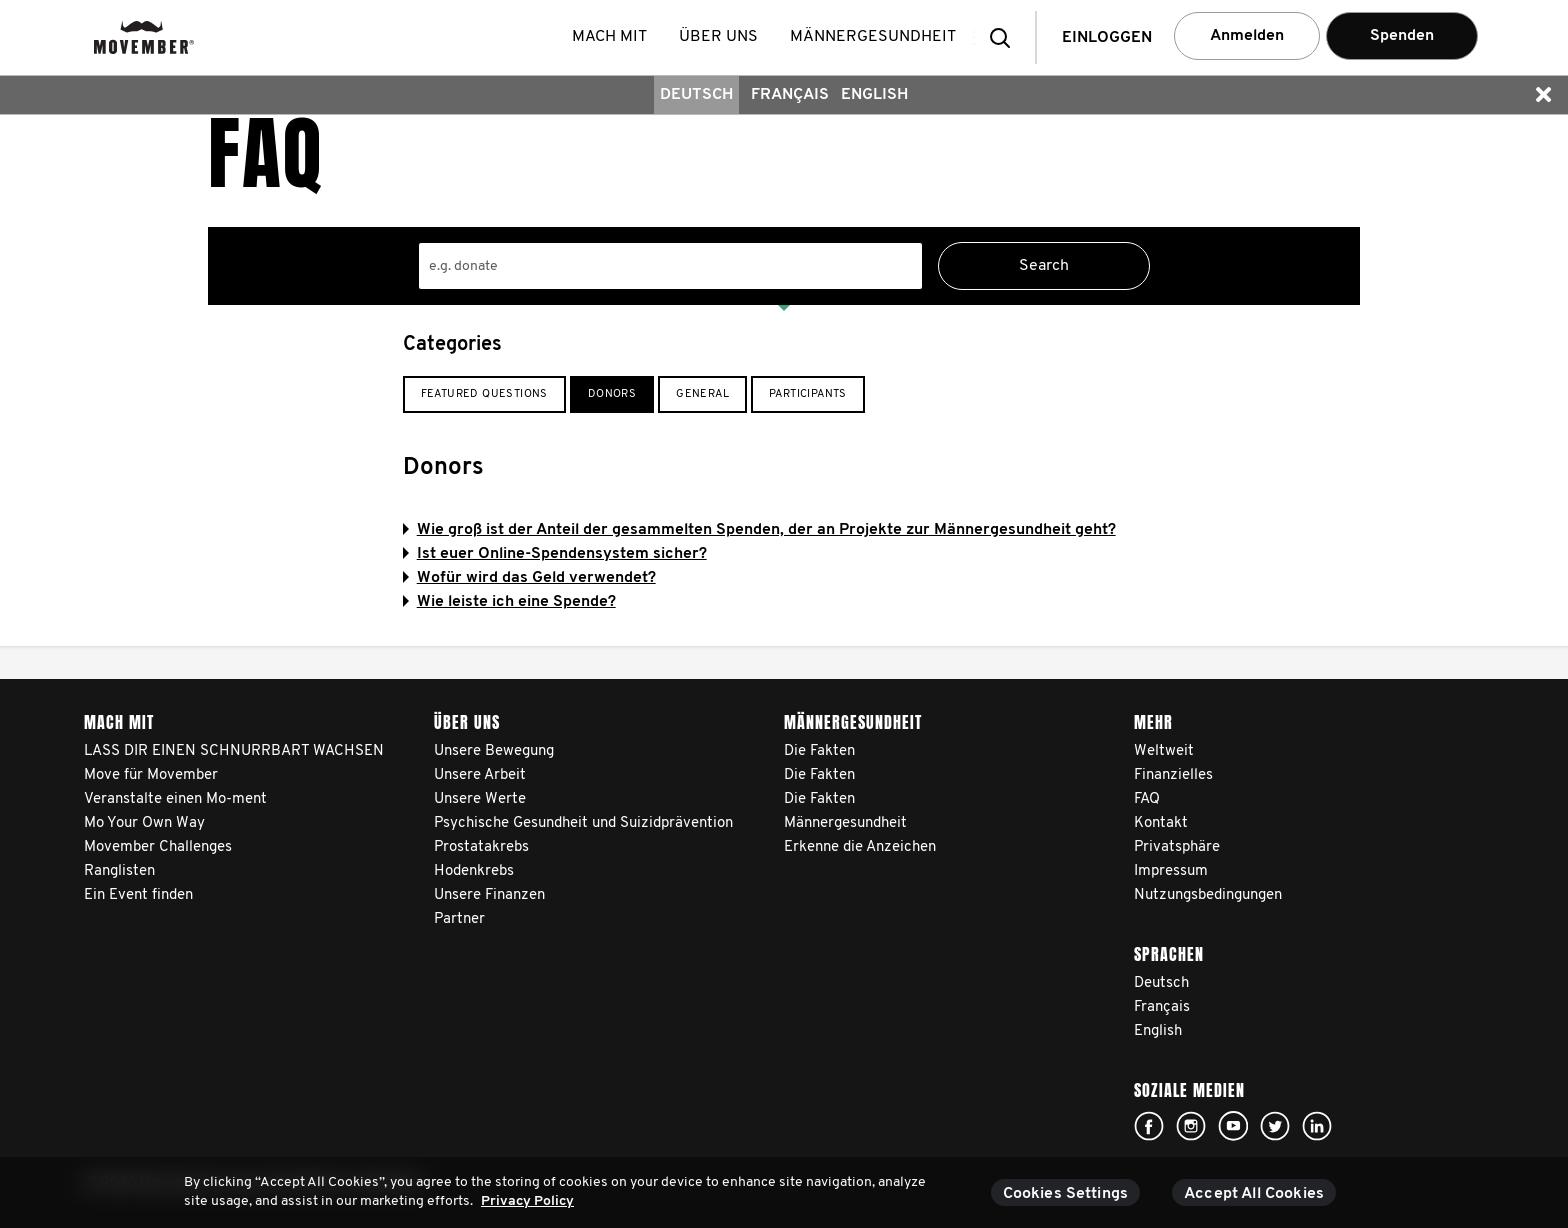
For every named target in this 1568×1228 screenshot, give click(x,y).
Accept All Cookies (1254, 1194)
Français (790, 95)
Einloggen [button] (1107, 38)
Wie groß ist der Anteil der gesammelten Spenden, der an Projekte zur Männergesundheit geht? (759, 530)
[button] (1006, 37)
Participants (808, 394)
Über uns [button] (722, 37)
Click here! (1149, 1126)
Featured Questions (484, 394)
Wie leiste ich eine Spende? (509, 602)
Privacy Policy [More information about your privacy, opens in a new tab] (527, 1201)
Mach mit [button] (613, 37)
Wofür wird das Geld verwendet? (529, 578)
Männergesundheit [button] (877, 37)
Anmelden (1247, 36)
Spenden (1402, 36)
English (874, 95)
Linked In (1317, 1126)
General (702, 394)
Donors (612, 394)
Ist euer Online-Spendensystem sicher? (555, 554)
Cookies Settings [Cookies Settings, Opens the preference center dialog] (1066, 1194)
